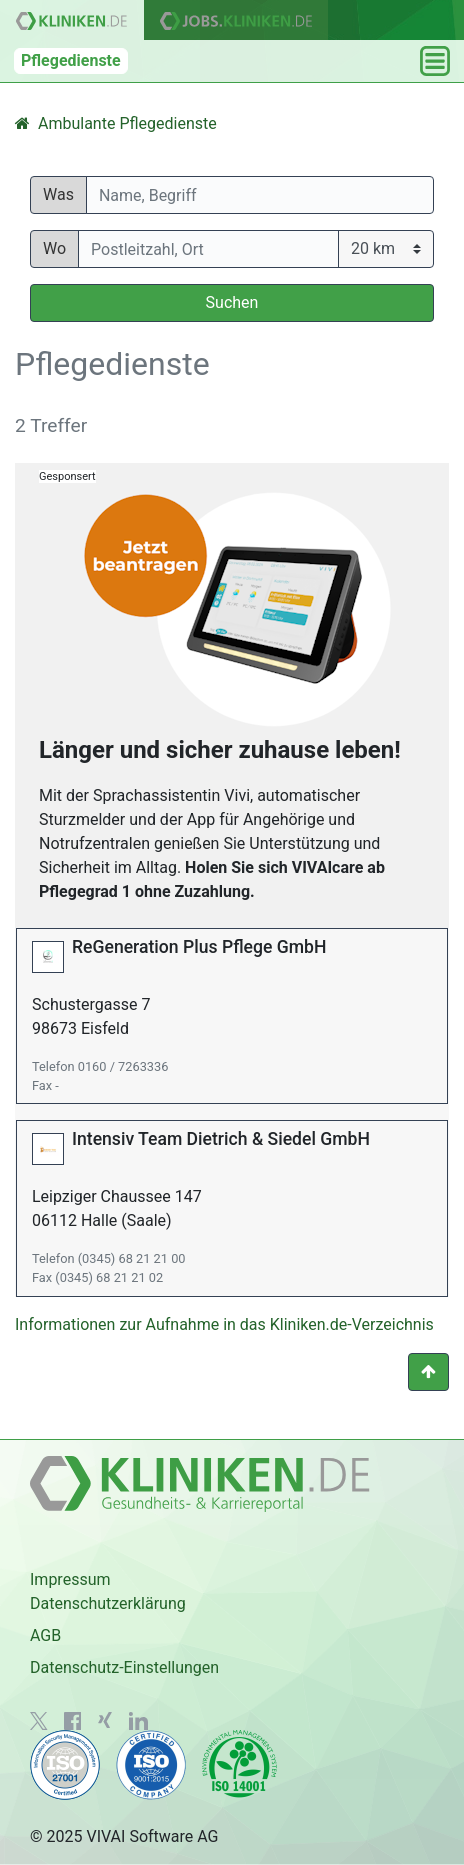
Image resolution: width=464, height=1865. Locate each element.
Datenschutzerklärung (108, 1603)
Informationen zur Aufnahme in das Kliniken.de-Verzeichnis (224, 1324)
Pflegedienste (71, 60)
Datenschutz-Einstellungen (124, 1667)
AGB (45, 1635)
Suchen (232, 302)
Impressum (70, 1579)
